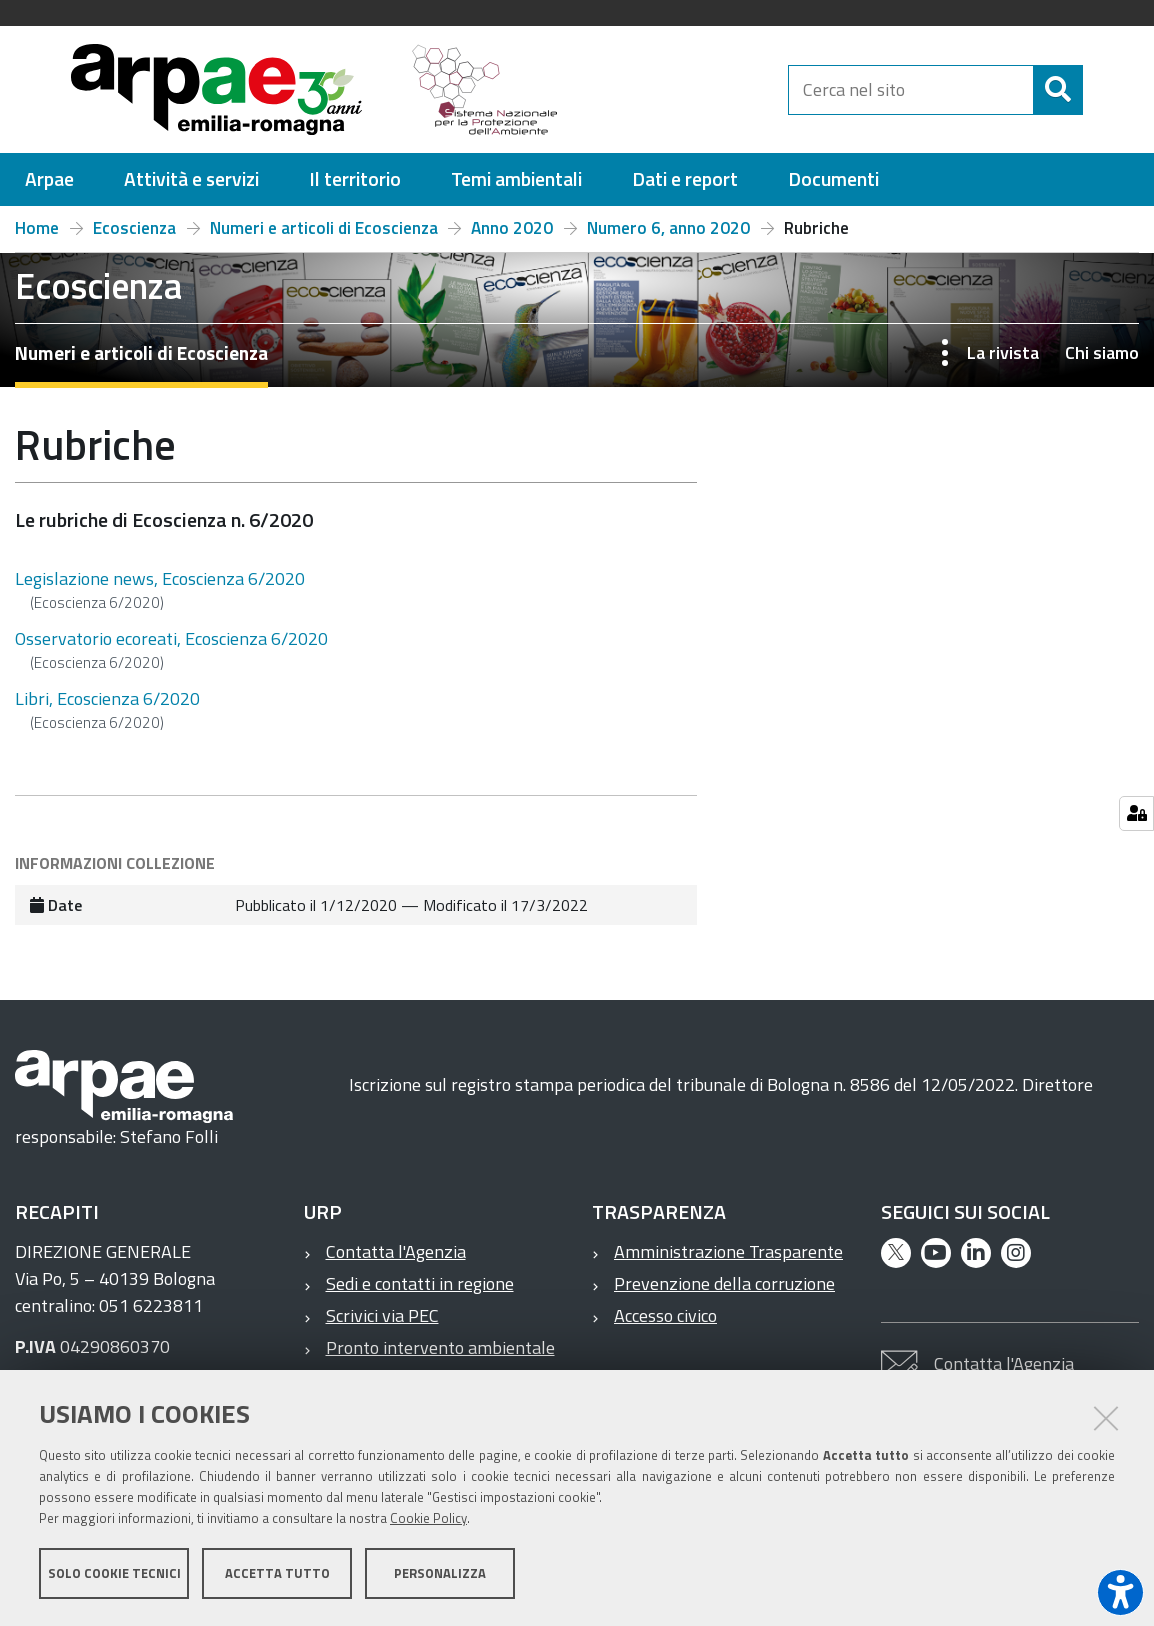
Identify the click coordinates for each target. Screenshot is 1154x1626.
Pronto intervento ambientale (440, 1347)
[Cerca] (1100, 90)
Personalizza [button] (440, 1574)
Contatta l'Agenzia (396, 1251)
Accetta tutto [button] (277, 1574)
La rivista (1003, 352)
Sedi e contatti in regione (420, 1283)
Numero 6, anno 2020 (668, 228)
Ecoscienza (134, 228)
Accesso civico (665, 1315)
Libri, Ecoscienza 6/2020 (107, 698)
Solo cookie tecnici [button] (114, 1574)
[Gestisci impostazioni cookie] (1136, 813)
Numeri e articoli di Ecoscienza (324, 228)
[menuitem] (49, 179)
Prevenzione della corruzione (724, 1283)
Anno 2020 (512, 228)
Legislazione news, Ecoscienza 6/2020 (160, 578)
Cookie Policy (428, 1519)
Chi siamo (1102, 352)
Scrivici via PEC (382, 1315)
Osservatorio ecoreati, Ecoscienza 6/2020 (171, 638)
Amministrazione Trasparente (728, 1251)
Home (37, 228)
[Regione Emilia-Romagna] (683, 89)
